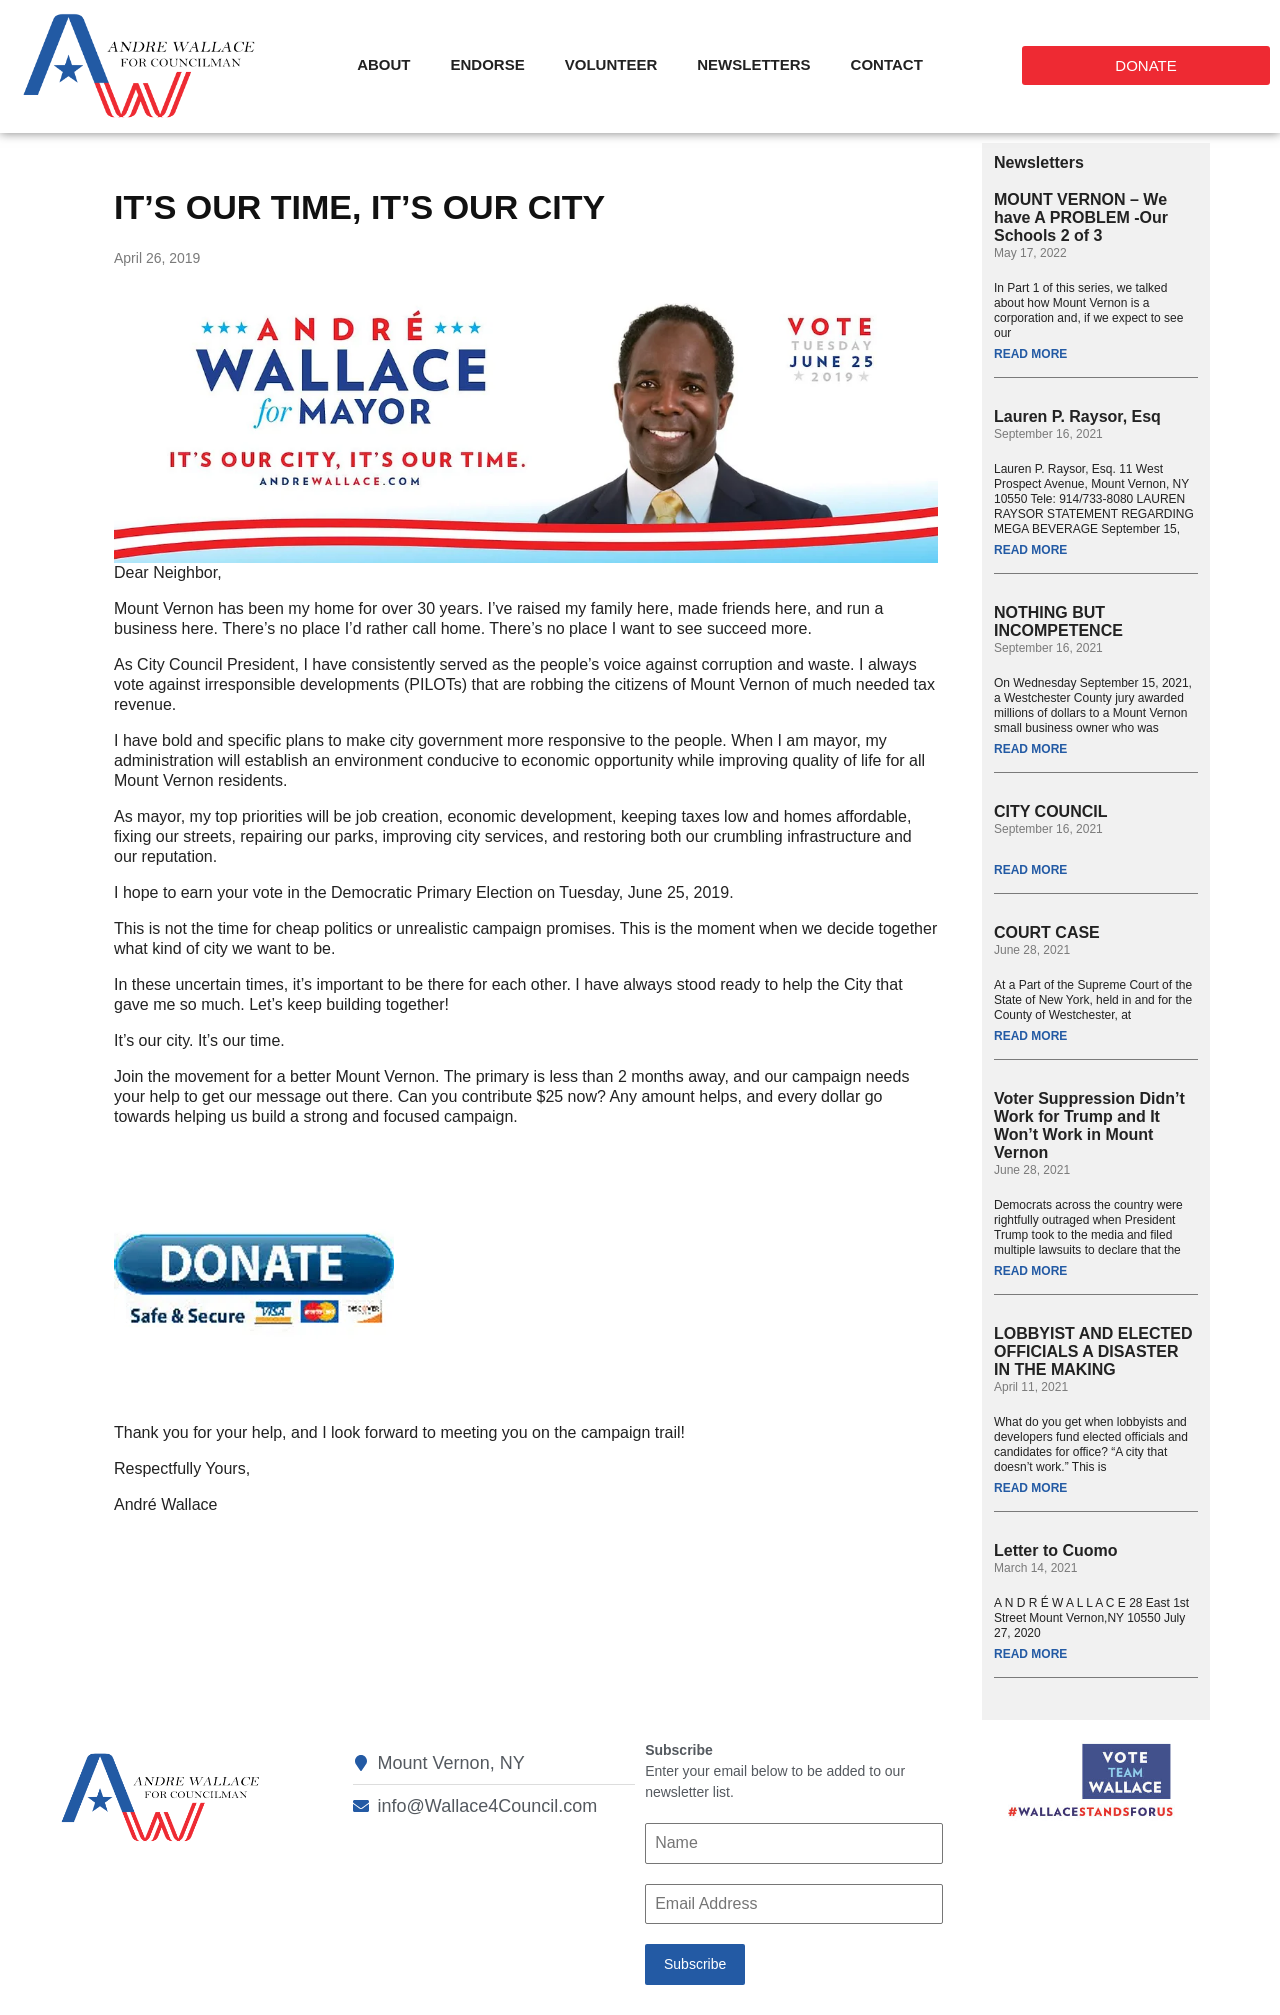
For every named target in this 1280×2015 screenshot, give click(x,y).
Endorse (488, 64)
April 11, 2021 (1031, 1387)
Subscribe (695, 1964)
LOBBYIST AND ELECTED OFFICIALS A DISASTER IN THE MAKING (1093, 1351)
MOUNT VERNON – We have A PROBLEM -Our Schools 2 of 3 (1081, 217)
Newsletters (753, 64)
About (383, 64)
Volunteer (611, 64)
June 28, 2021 (1032, 950)
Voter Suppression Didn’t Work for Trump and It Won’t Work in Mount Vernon (1089, 1125)
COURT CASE (1047, 932)
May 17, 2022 (1030, 253)
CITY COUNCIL (1050, 811)
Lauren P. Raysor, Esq (1077, 416)
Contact (887, 64)
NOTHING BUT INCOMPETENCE (1058, 621)
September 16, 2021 (1048, 434)
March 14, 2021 (1035, 1568)
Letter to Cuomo (1056, 1550)
